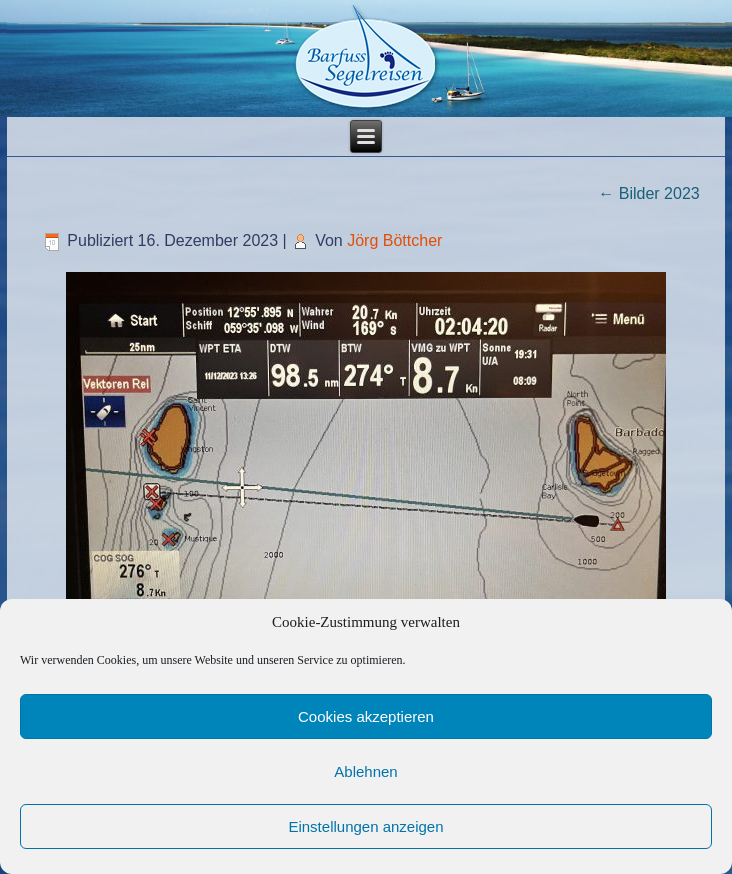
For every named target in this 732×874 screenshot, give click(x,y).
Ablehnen (365, 771)
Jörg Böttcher (394, 240)
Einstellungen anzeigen (365, 826)
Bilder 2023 (648, 193)
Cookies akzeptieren (366, 716)
